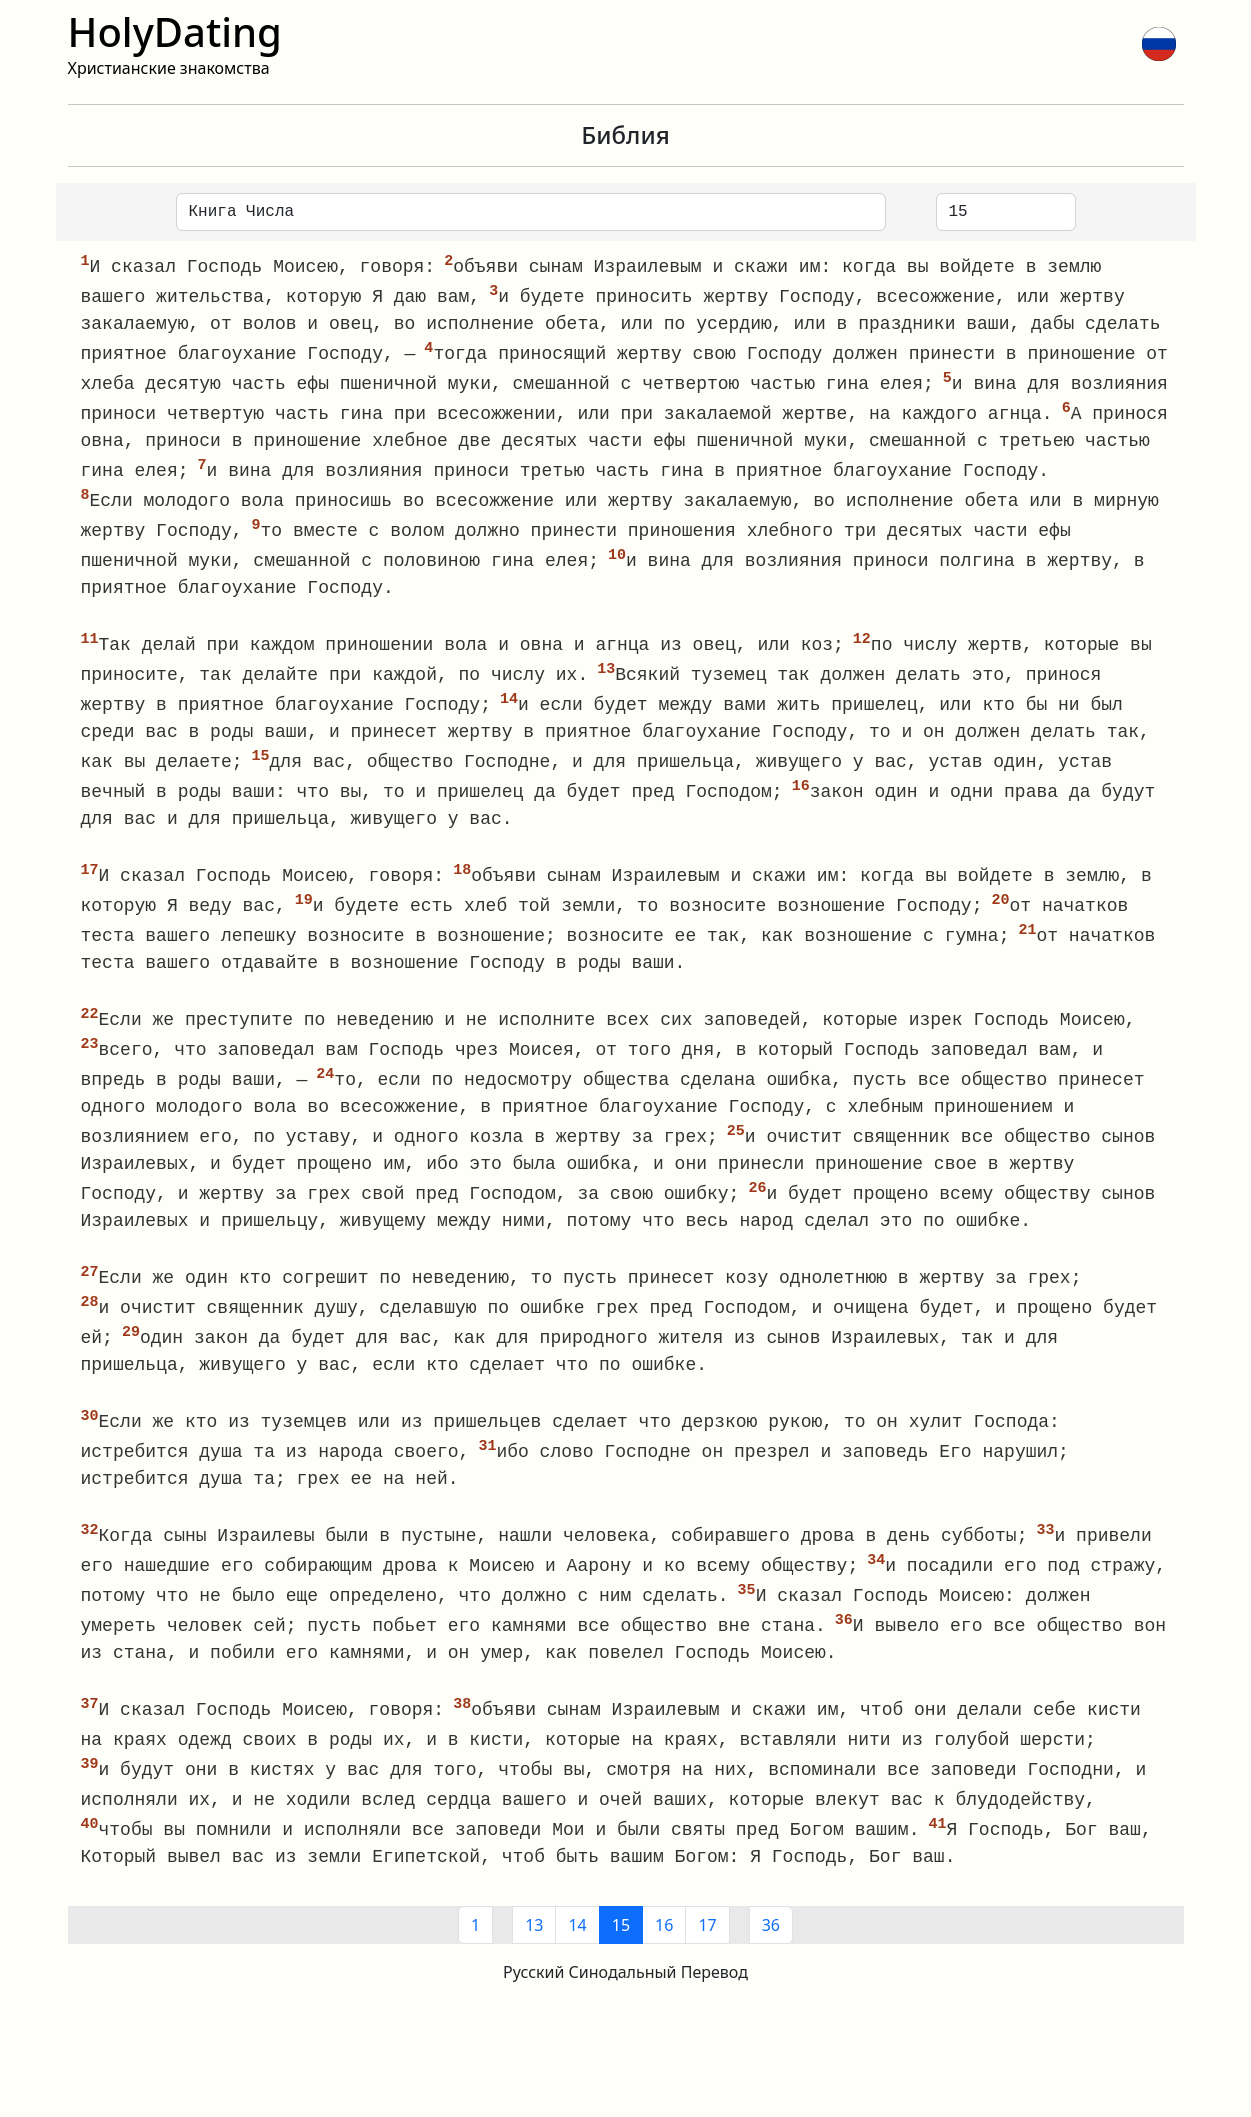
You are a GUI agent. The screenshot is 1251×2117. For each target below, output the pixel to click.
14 (577, 1961)
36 (771, 1961)
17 (707, 1961)
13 (534, 1961)
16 (664, 1961)
